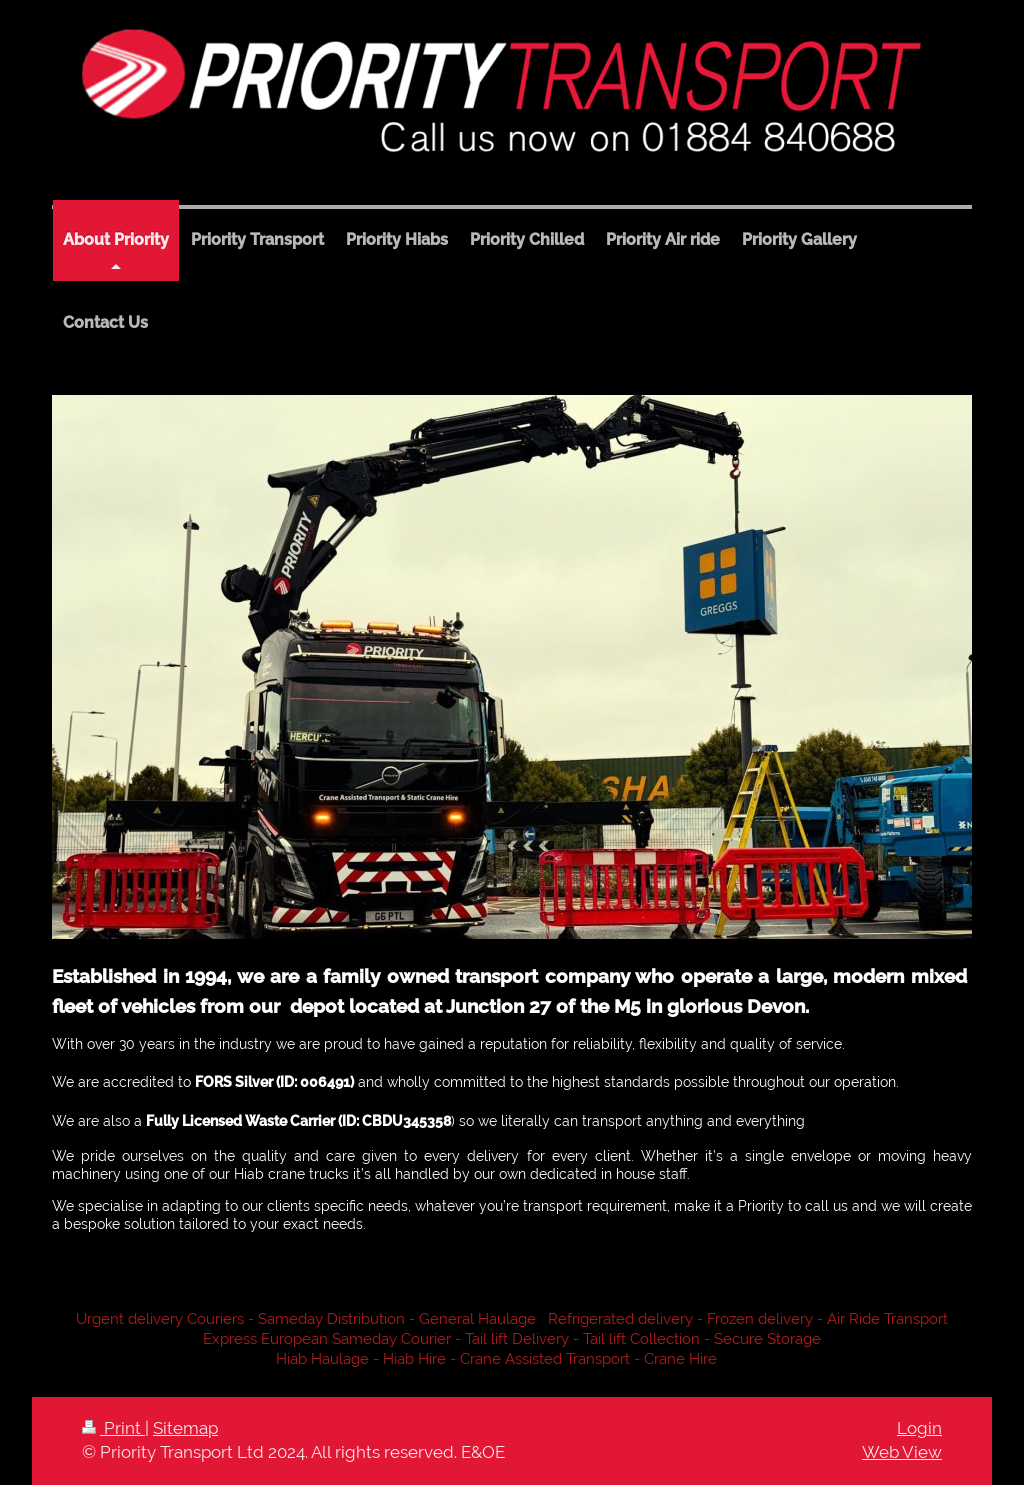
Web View (902, 1452)
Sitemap (185, 1428)
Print (113, 1428)
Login (919, 1428)
